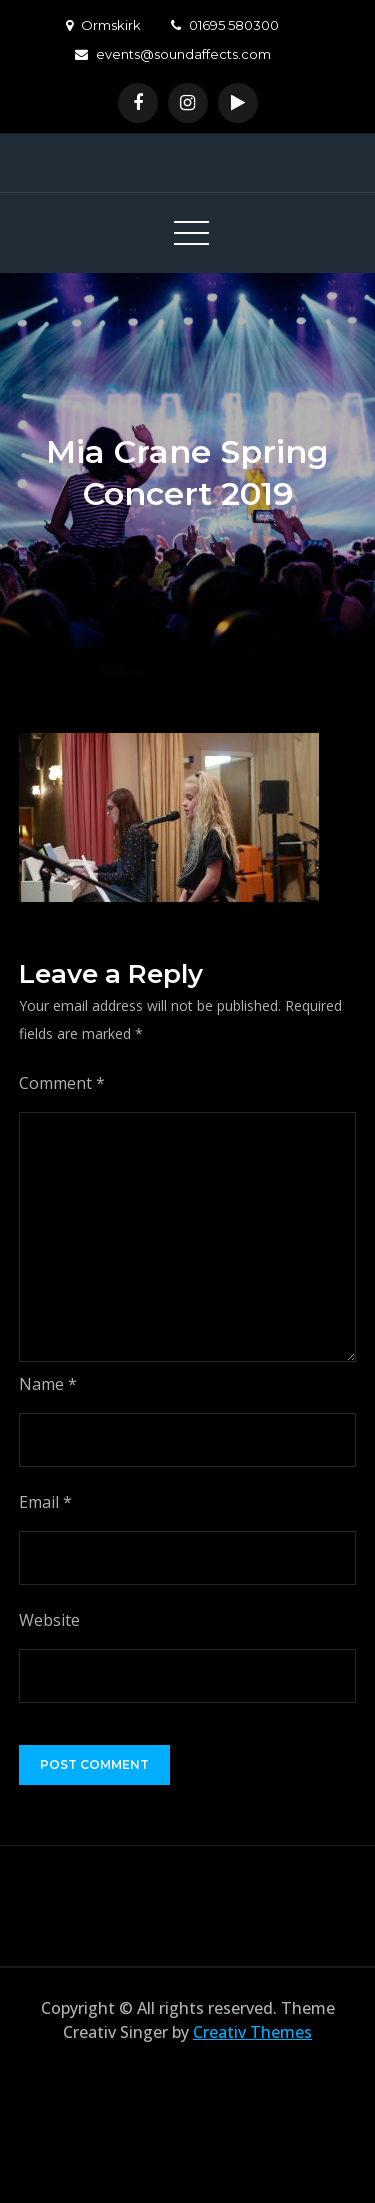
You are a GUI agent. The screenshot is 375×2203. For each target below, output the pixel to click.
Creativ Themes (252, 2032)
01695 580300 (225, 25)
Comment (62, 1083)
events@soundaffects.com (173, 54)
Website (49, 1620)
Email (45, 1502)
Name (48, 1384)
